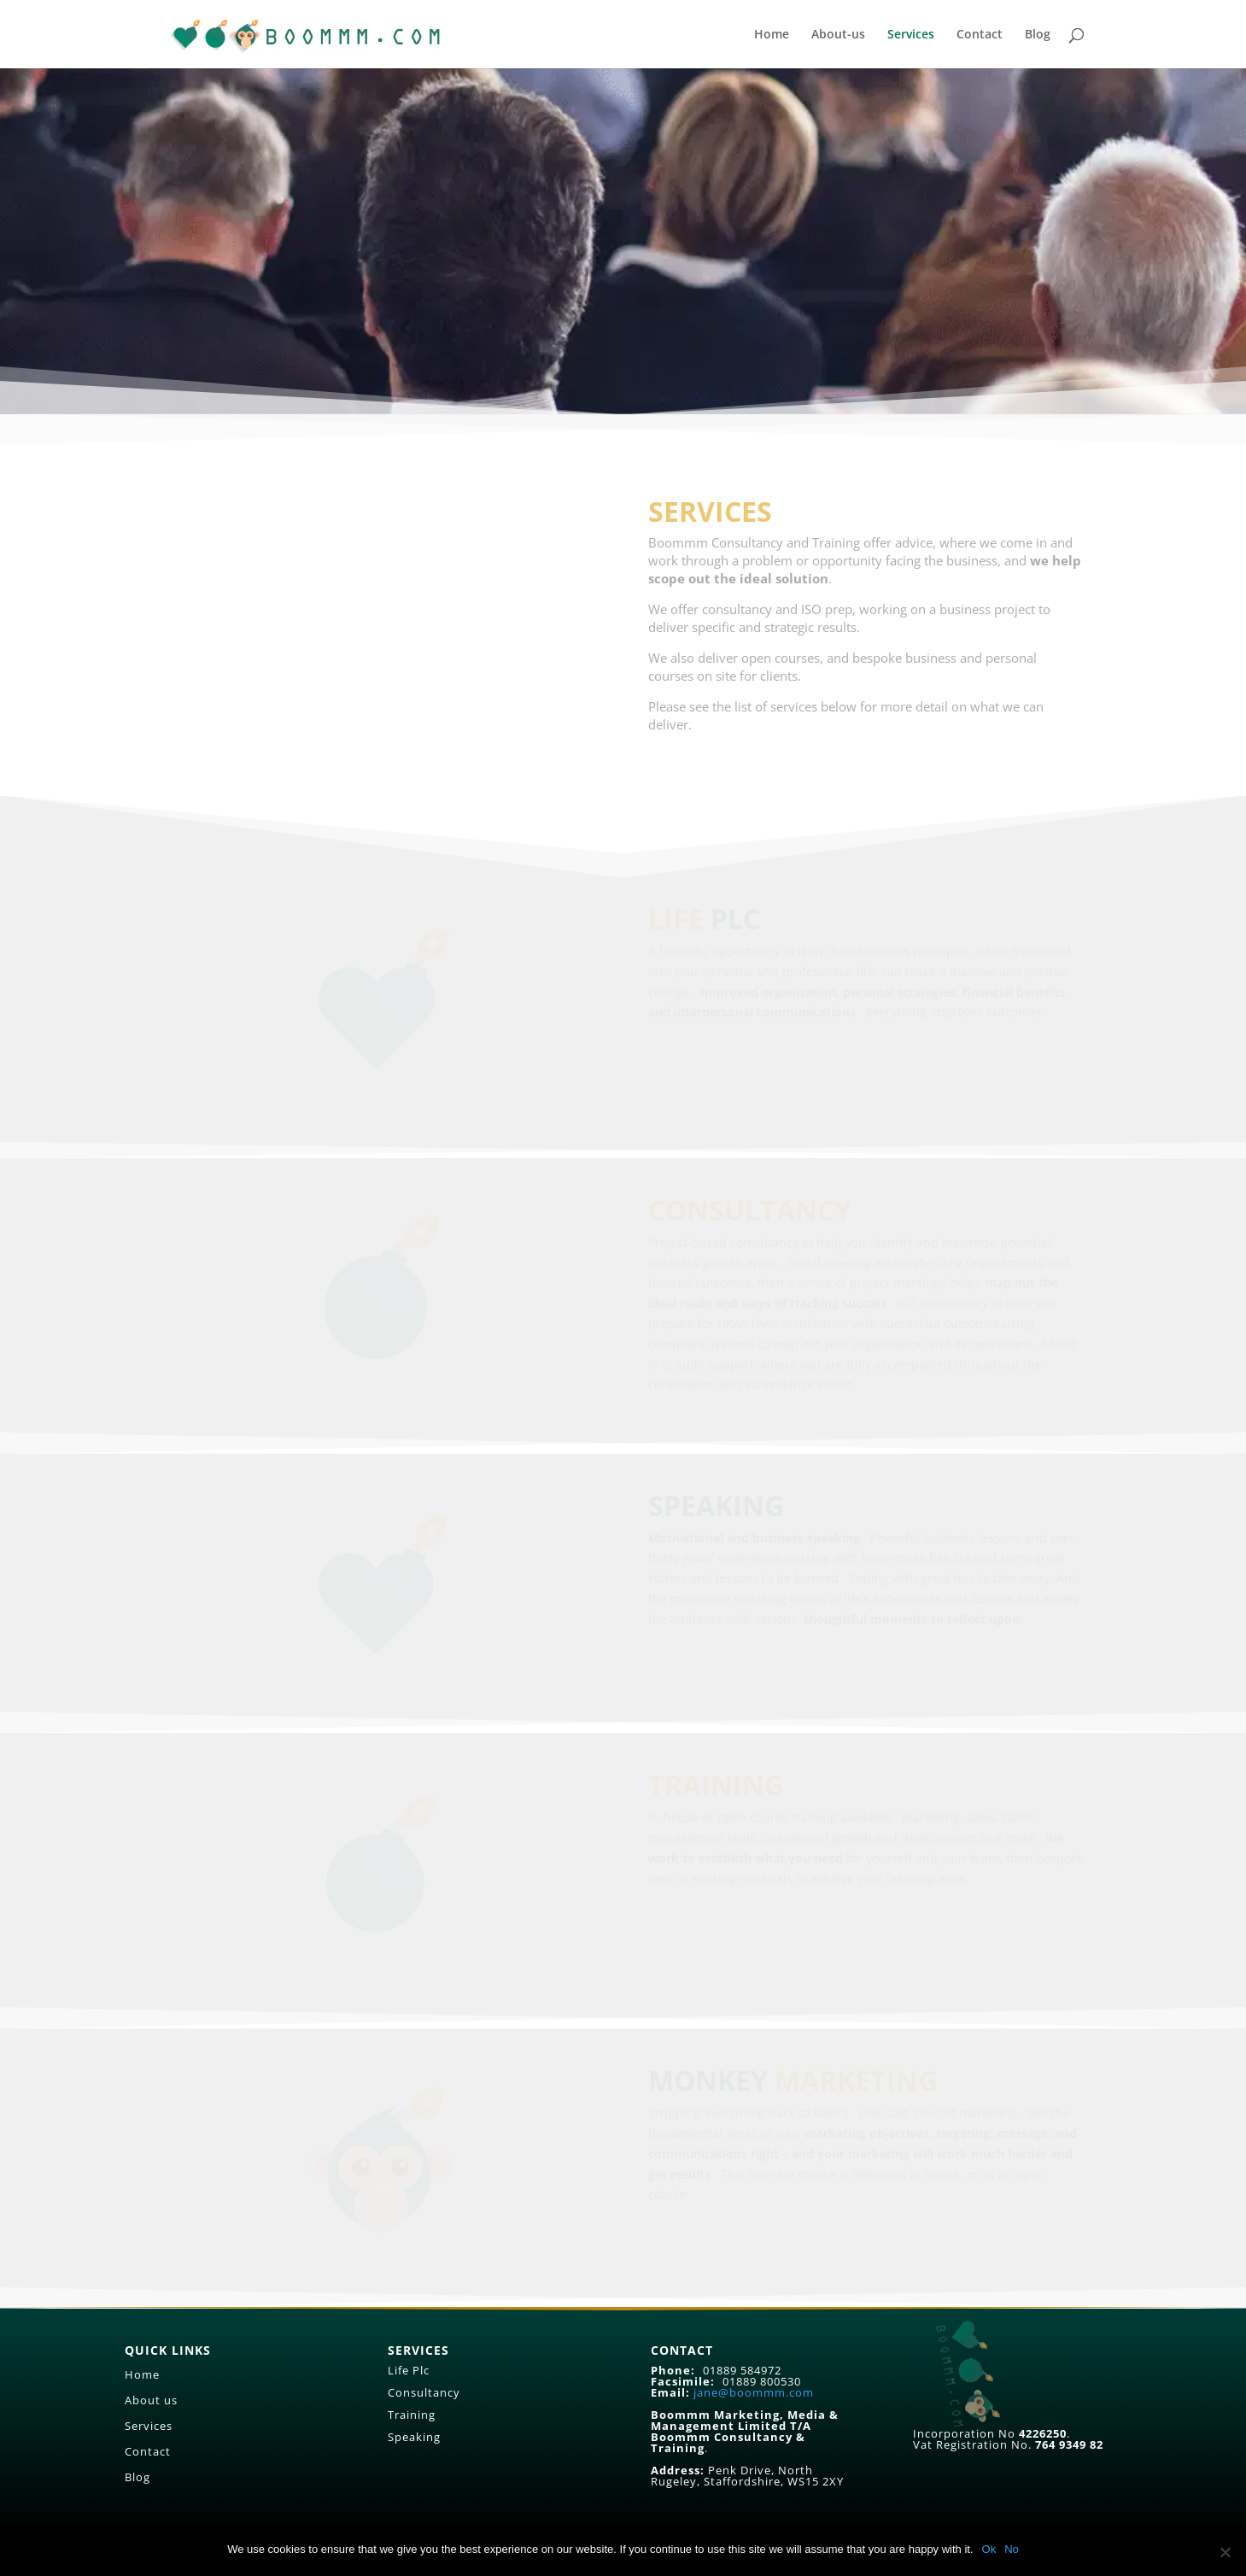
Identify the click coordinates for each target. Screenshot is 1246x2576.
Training (412, 2414)
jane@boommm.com (753, 2392)
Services (910, 35)
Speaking (414, 2436)
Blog (1037, 35)
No (1011, 2549)
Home (771, 35)
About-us (838, 35)
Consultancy (424, 2392)
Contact (979, 35)
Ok (989, 2549)
